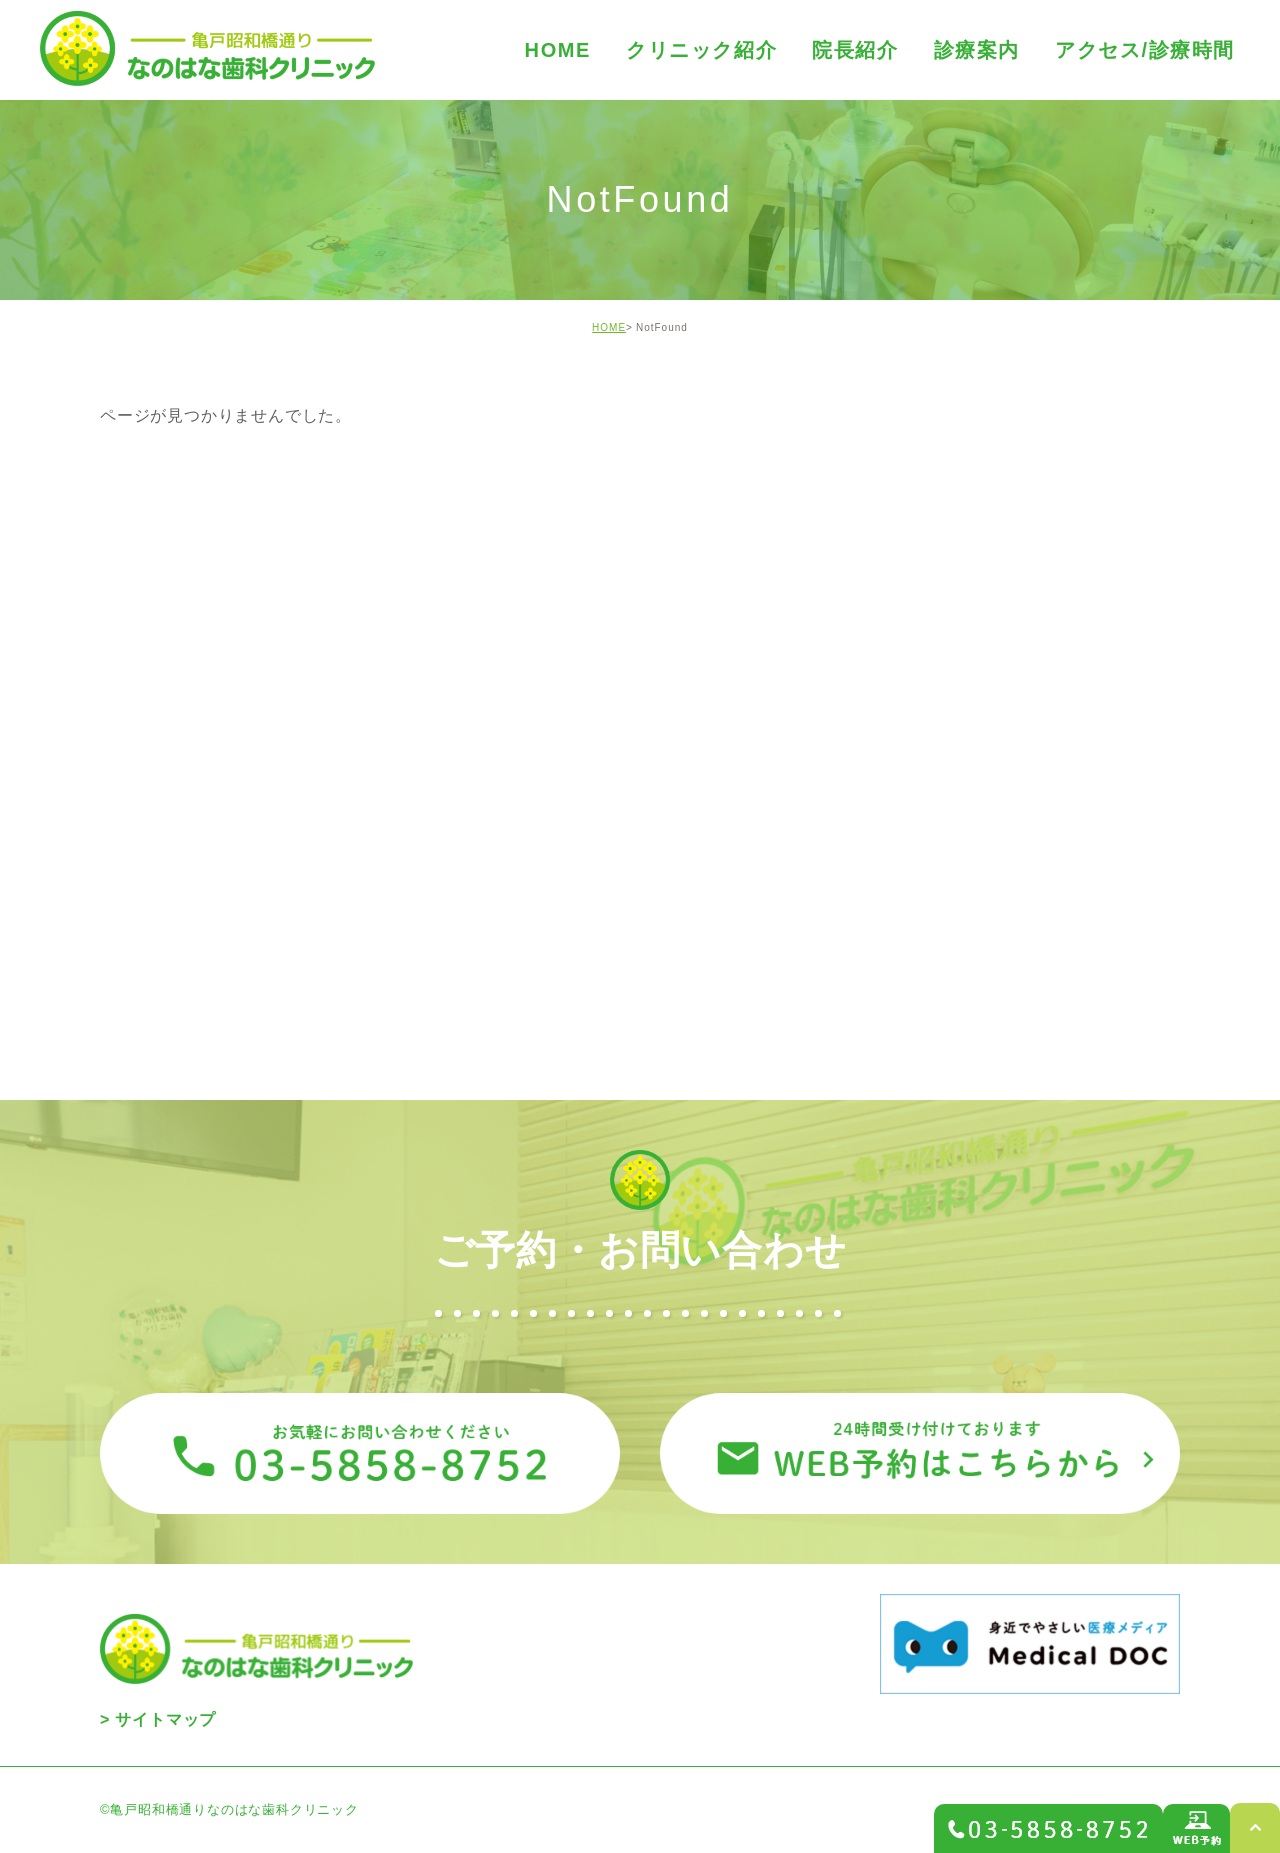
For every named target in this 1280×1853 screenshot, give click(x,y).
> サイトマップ (158, 1719)
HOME (609, 327)
